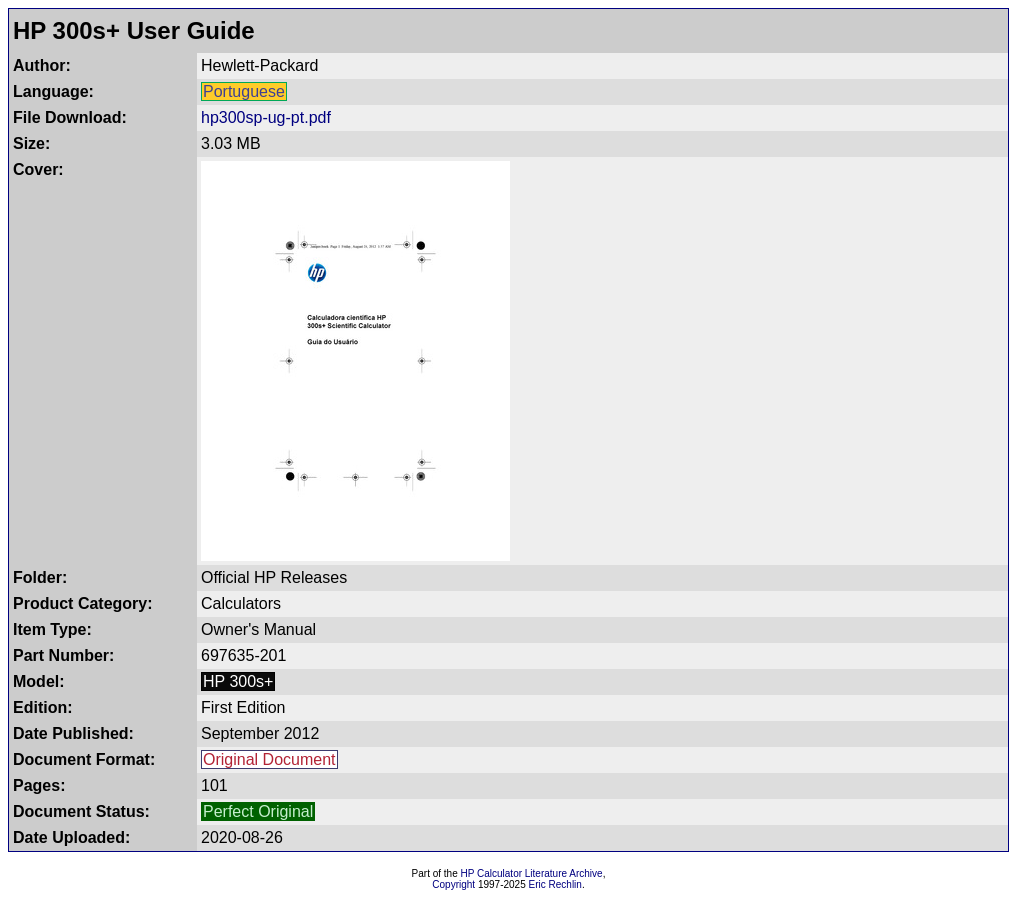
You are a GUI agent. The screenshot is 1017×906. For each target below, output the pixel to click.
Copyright (453, 884)
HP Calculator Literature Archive (532, 873)
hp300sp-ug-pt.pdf (266, 117)
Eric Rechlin (555, 884)
